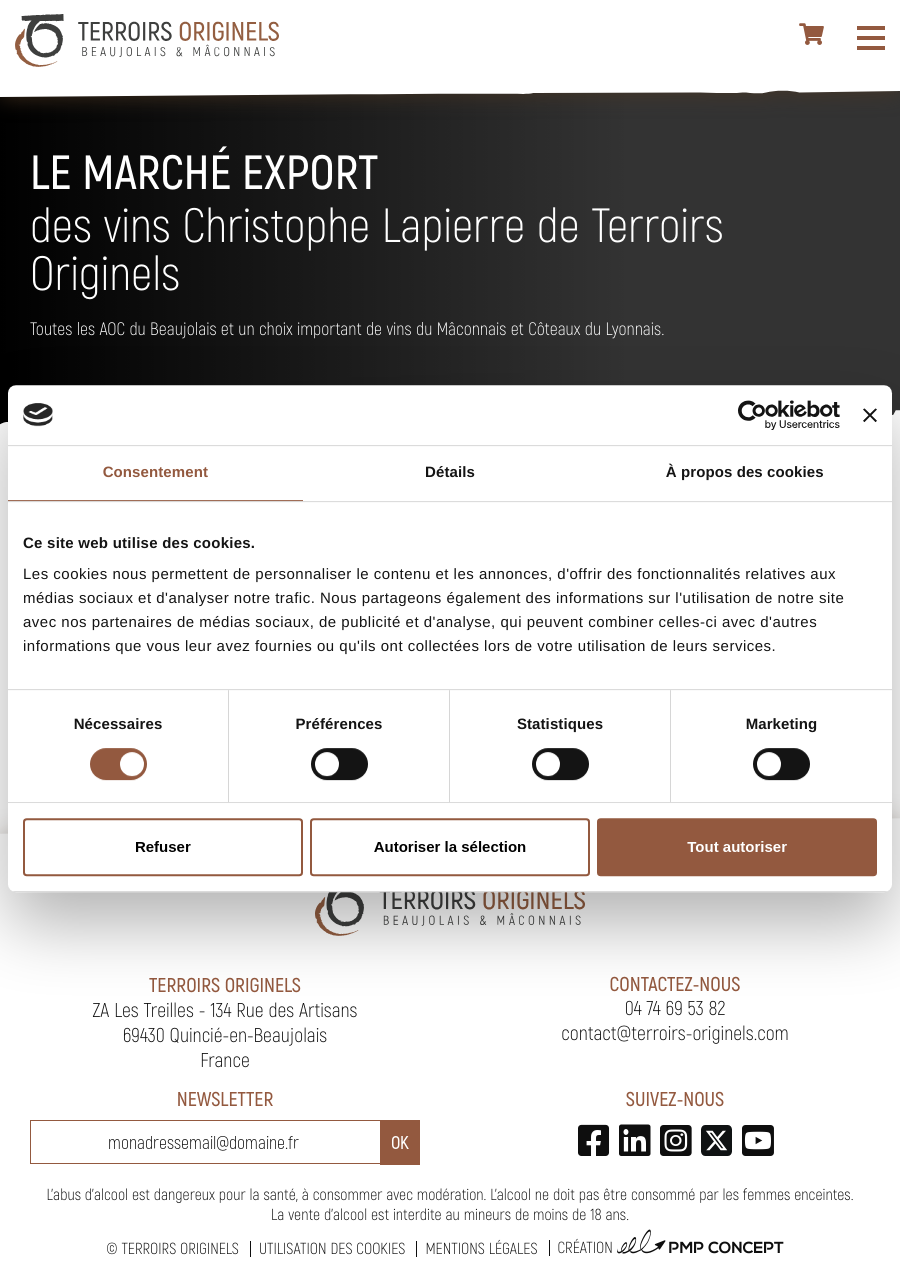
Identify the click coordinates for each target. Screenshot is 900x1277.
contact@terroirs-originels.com (675, 1032)
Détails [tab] (450, 472)
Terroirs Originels (180, 1248)
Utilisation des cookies (332, 1248)
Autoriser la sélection (450, 846)
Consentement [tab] (155, 472)
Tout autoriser (737, 846)
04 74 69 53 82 (675, 1007)
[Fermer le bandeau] (870, 415)
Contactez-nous (675, 983)
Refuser (163, 846)
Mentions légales (481, 1248)
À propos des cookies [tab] (745, 472)
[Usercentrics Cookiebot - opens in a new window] (752, 415)
